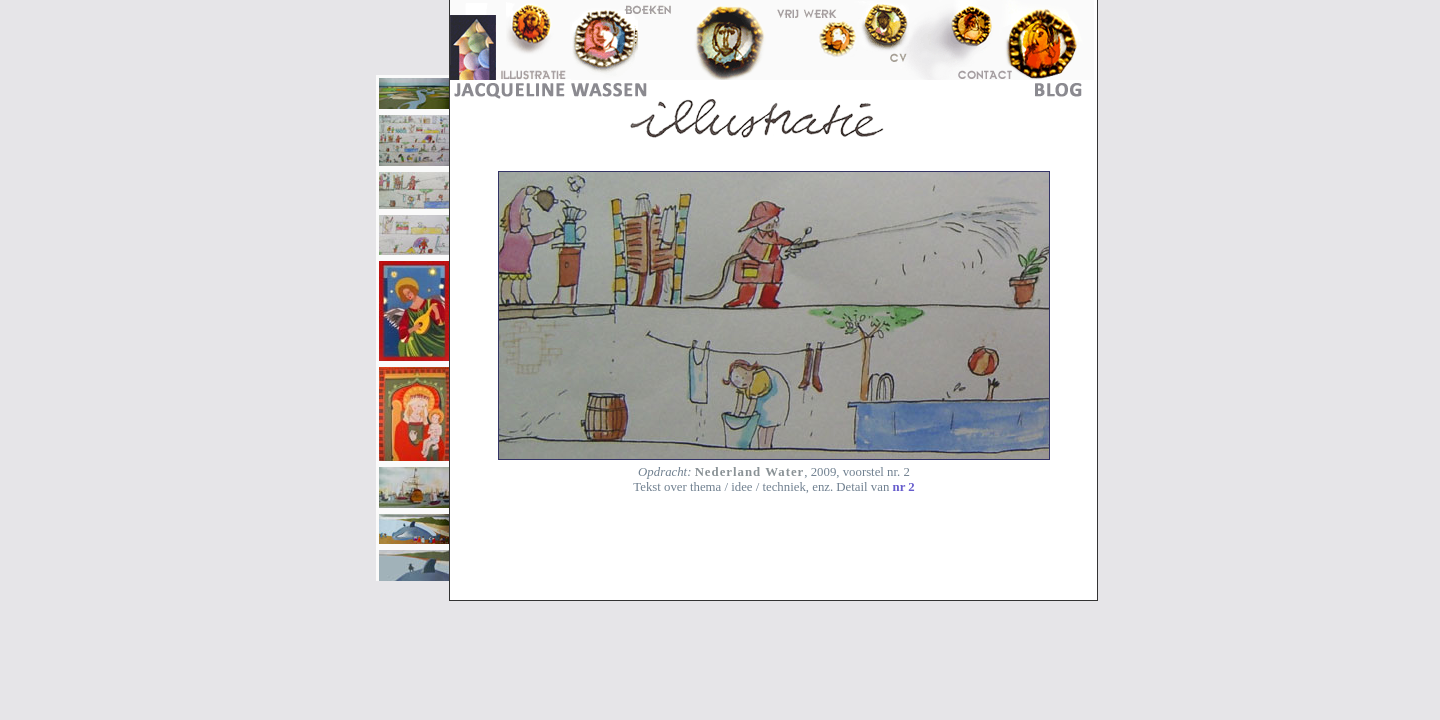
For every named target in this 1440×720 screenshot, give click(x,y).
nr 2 (904, 487)
